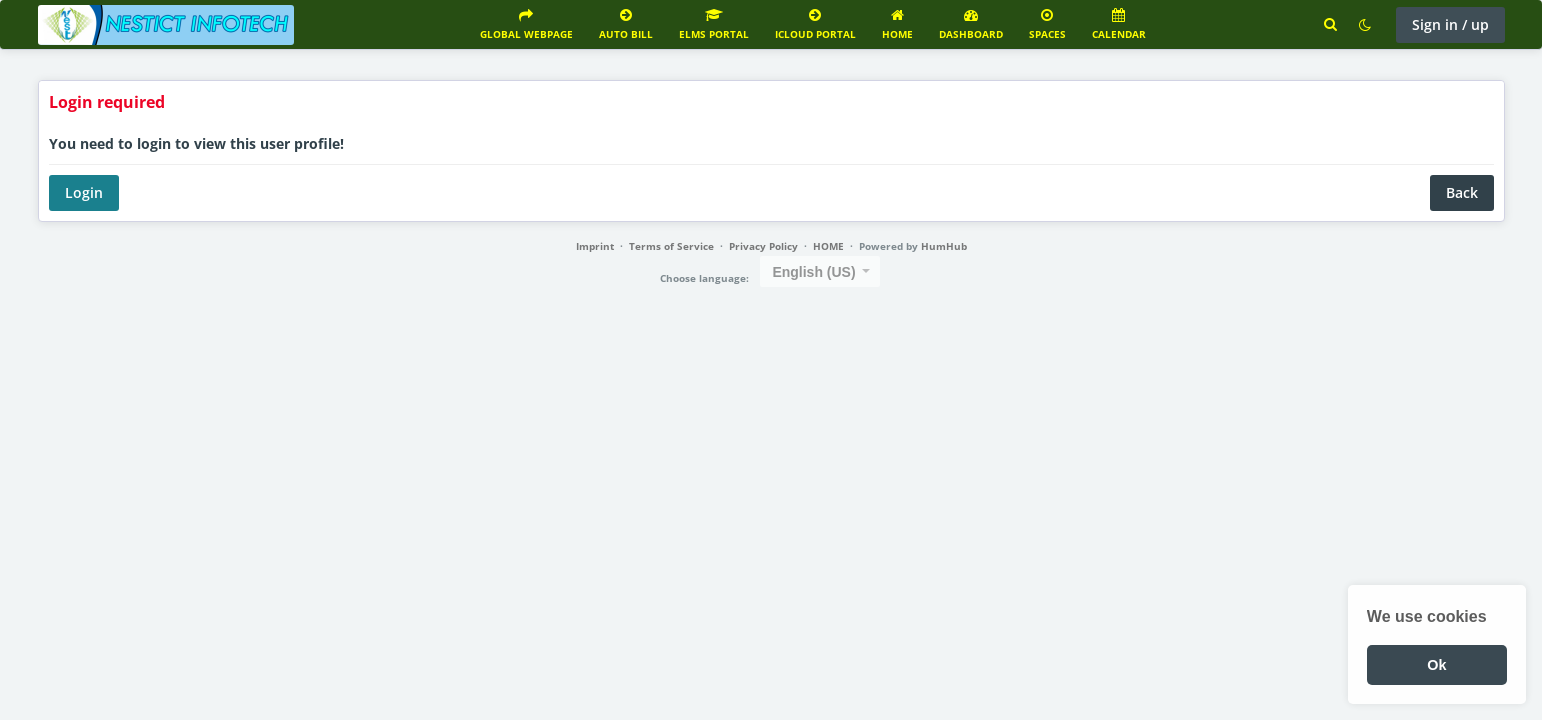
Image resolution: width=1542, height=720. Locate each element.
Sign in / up (1450, 24)
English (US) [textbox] (813, 272)
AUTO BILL (626, 24)
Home (897, 24)
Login (84, 192)
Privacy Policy (763, 246)
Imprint (595, 246)
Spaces (1047, 24)
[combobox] (819, 271)
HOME (828, 246)
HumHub (944, 246)
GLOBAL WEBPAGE (526, 24)
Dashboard (971, 24)
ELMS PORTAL (714, 24)
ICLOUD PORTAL (815, 24)
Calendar (1119, 24)
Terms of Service (671, 246)
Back (1462, 192)
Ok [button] (1436, 665)
